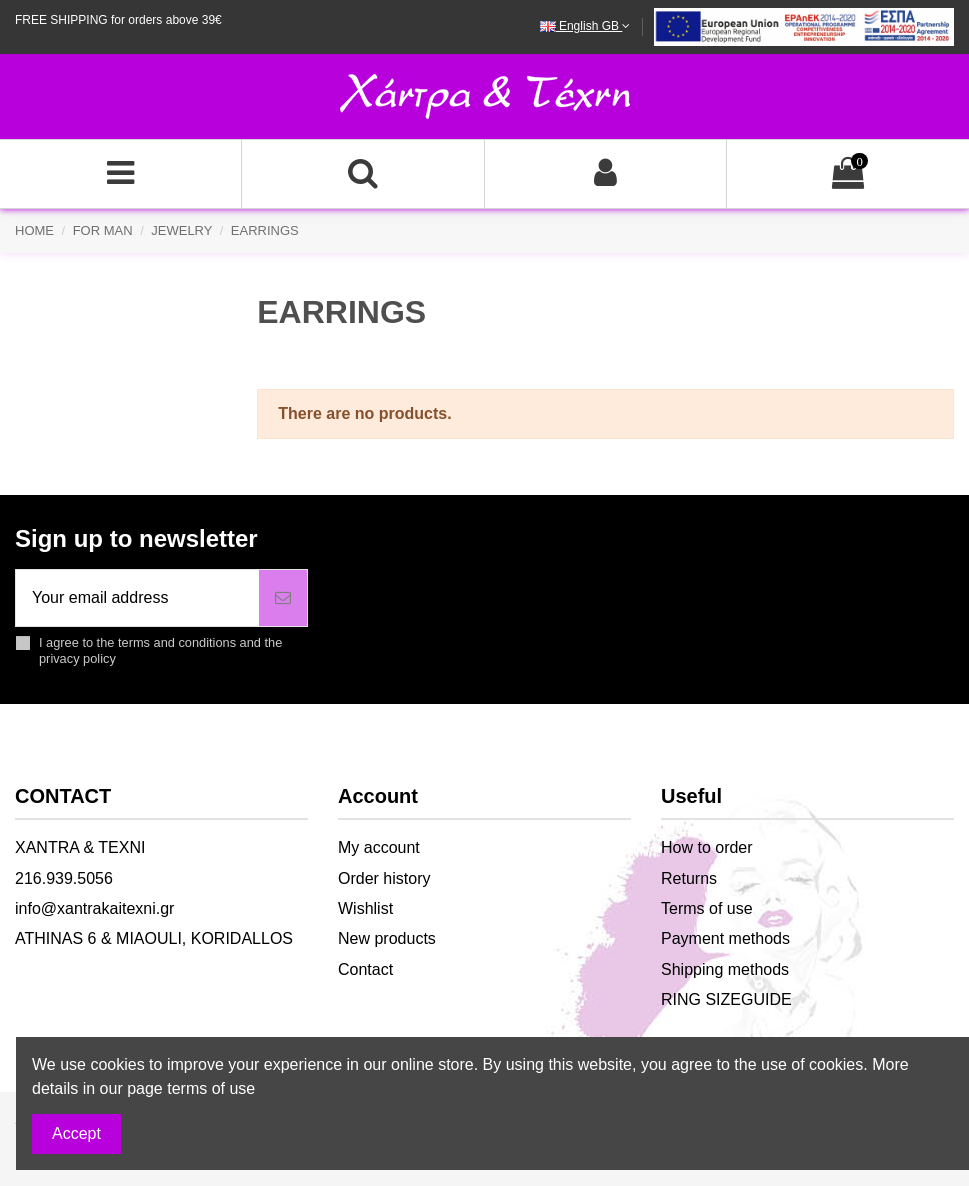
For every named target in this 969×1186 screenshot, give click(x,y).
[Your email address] (137, 598)
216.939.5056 (64, 878)
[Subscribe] (283, 598)
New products (387, 938)
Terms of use (707, 908)
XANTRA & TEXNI (80, 847)
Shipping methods (725, 969)
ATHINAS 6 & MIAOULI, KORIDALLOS (154, 938)
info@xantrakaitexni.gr (94, 908)
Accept (76, 1133)
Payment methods (725, 938)
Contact (365, 969)
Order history (384, 878)
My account (379, 847)
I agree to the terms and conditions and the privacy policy (160, 650)
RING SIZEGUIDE (726, 999)
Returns (689, 878)
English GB (585, 26)
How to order (707, 847)
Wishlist (365, 908)
